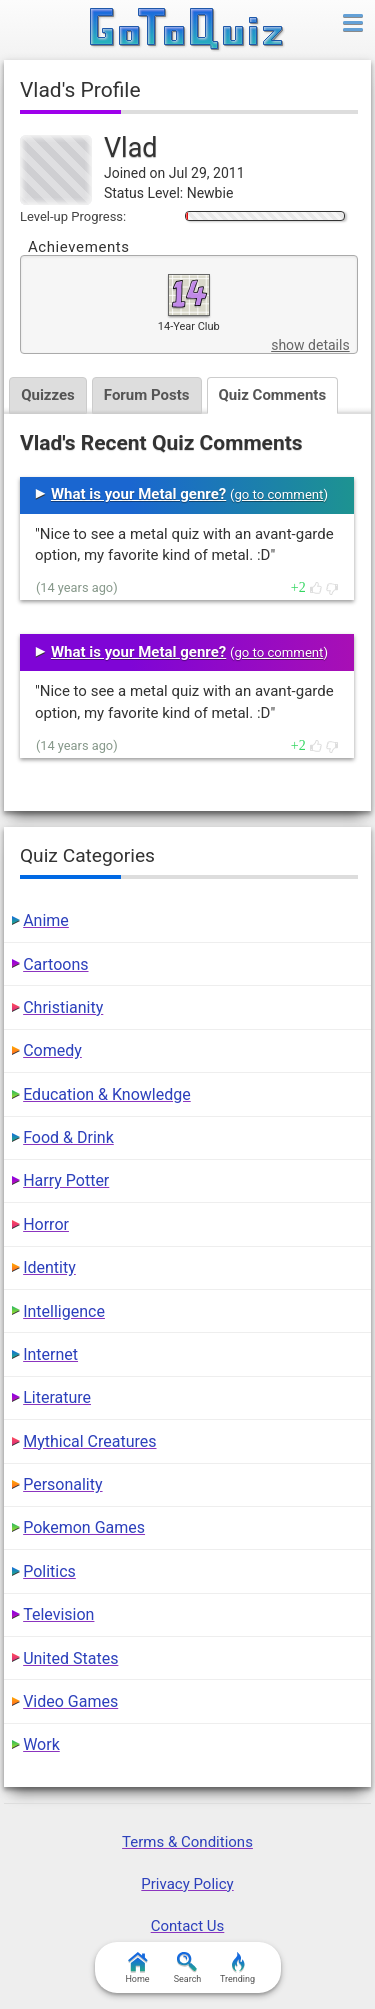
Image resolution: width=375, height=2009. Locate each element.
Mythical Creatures (89, 1441)
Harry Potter (66, 1180)
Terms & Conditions (187, 1842)
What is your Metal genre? (138, 494)
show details (310, 345)
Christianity (63, 1007)
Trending (237, 1968)
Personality (62, 1484)
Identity (49, 1267)
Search (188, 1968)
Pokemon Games (84, 1527)
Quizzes (48, 395)
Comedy (52, 1050)
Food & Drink (68, 1137)
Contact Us (188, 1926)
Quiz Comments (273, 395)
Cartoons (55, 964)
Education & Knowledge (107, 1094)
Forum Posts (147, 395)
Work (41, 1744)
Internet (50, 1354)
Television (58, 1614)
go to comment (278, 494)
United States (70, 1658)
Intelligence (64, 1311)
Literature (57, 1397)
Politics (49, 1571)
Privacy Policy (187, 1884)
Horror (46, 1224)
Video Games (70, 1701)
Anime (46, 920)
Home (137, 1968)
